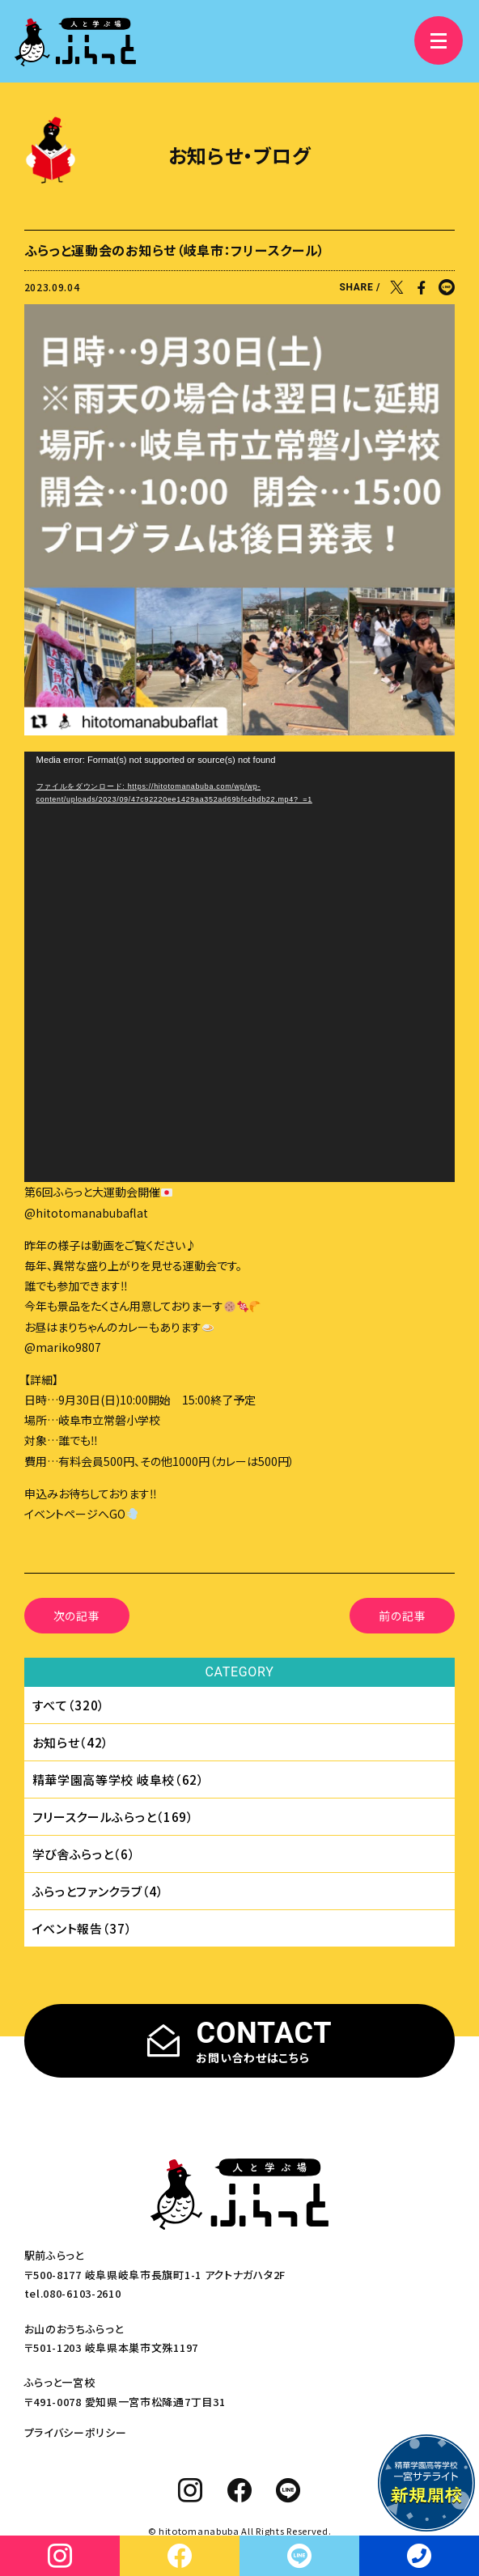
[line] (288, 2490)
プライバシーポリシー (75, 2432)
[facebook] (239, 2490)
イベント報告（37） (82, 1928)
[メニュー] (438, 40)
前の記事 (402, 1616)
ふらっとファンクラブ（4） (98, 1891)
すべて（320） (69, 1705)
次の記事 (76, 1616)
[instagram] (190, 2490)
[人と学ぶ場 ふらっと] (75, 42)
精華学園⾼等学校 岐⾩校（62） (118, 1779)
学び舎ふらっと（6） (84, 1853)
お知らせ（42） (71, 1742)
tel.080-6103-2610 (72, 2293)
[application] (240, 967)
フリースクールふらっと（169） (113, 1816)
